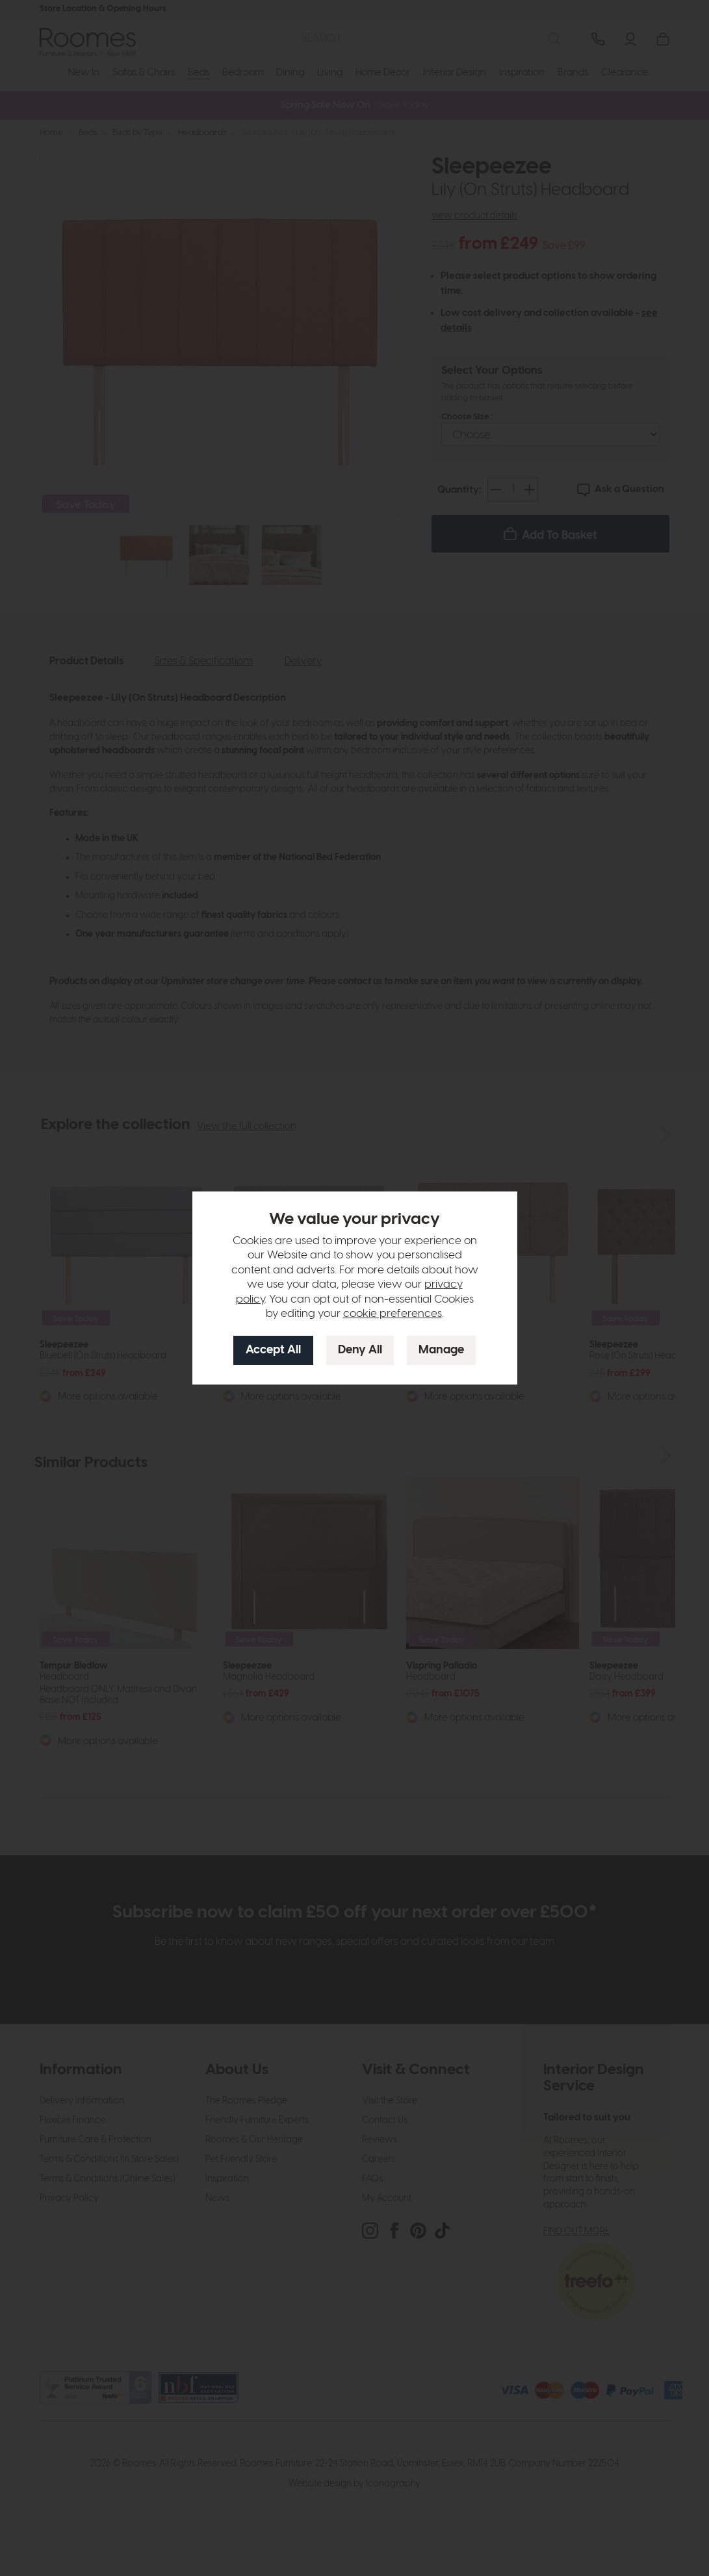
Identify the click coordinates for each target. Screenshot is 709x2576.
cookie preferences (392, 1313)
